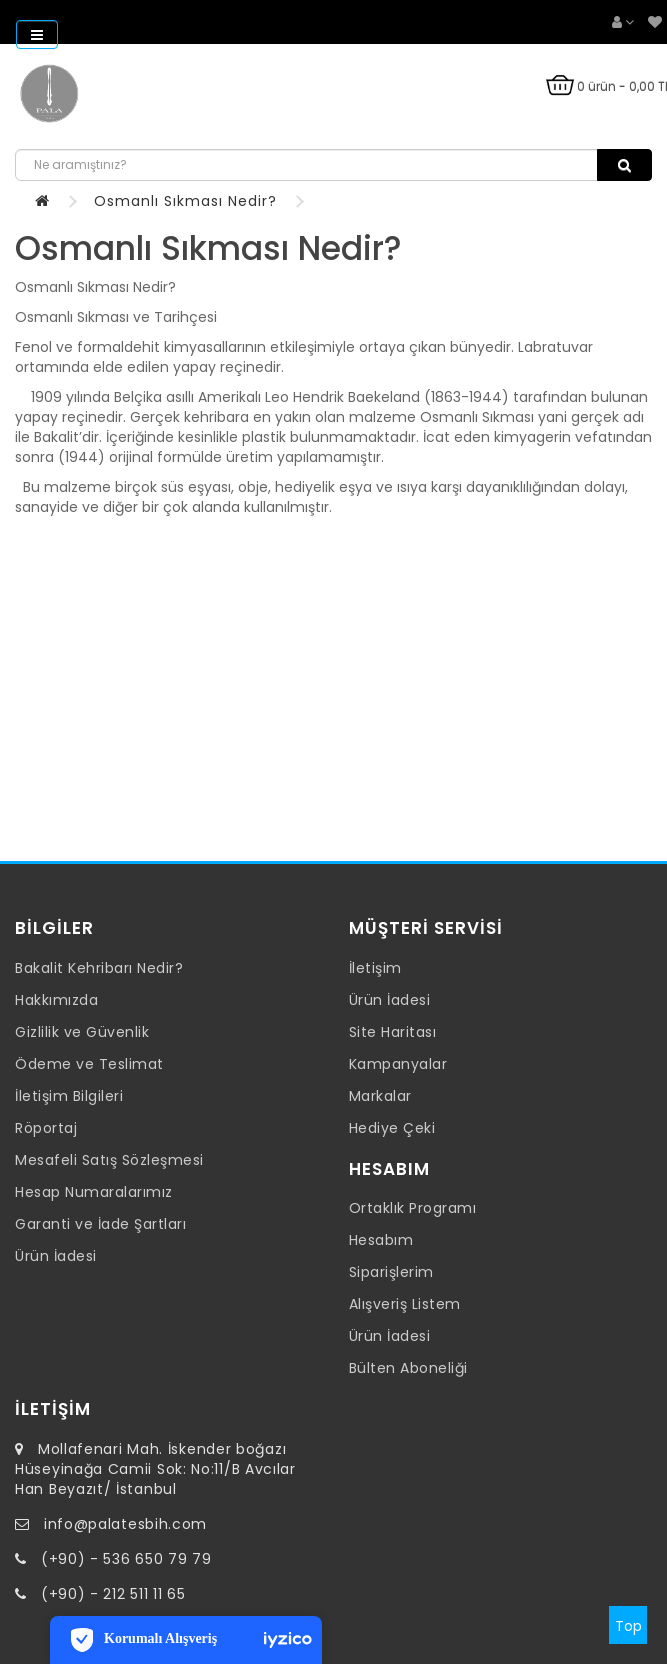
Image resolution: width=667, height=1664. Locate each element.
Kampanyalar (398, 1064)
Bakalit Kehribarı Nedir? (99, 968)
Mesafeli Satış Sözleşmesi (109, 1160)
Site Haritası (393, 1032)
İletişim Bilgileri (69, 1096)
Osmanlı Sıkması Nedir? (185, 201)
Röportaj (46, 1128)
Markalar (380, 1096)
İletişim (375, 968)
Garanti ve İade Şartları (100, 1224)
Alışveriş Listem (405, 1304)
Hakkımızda (56, 1000)
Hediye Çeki (392, 1128)
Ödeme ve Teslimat (89, 1064)
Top (628, 1626)
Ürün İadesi (56, 1256)
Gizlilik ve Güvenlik (82, 1032)
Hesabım (381, 1240)
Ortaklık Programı (413, 1208)
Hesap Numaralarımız (94, 1192)
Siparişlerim (391, 1272)
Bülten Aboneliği (408, 1368)
